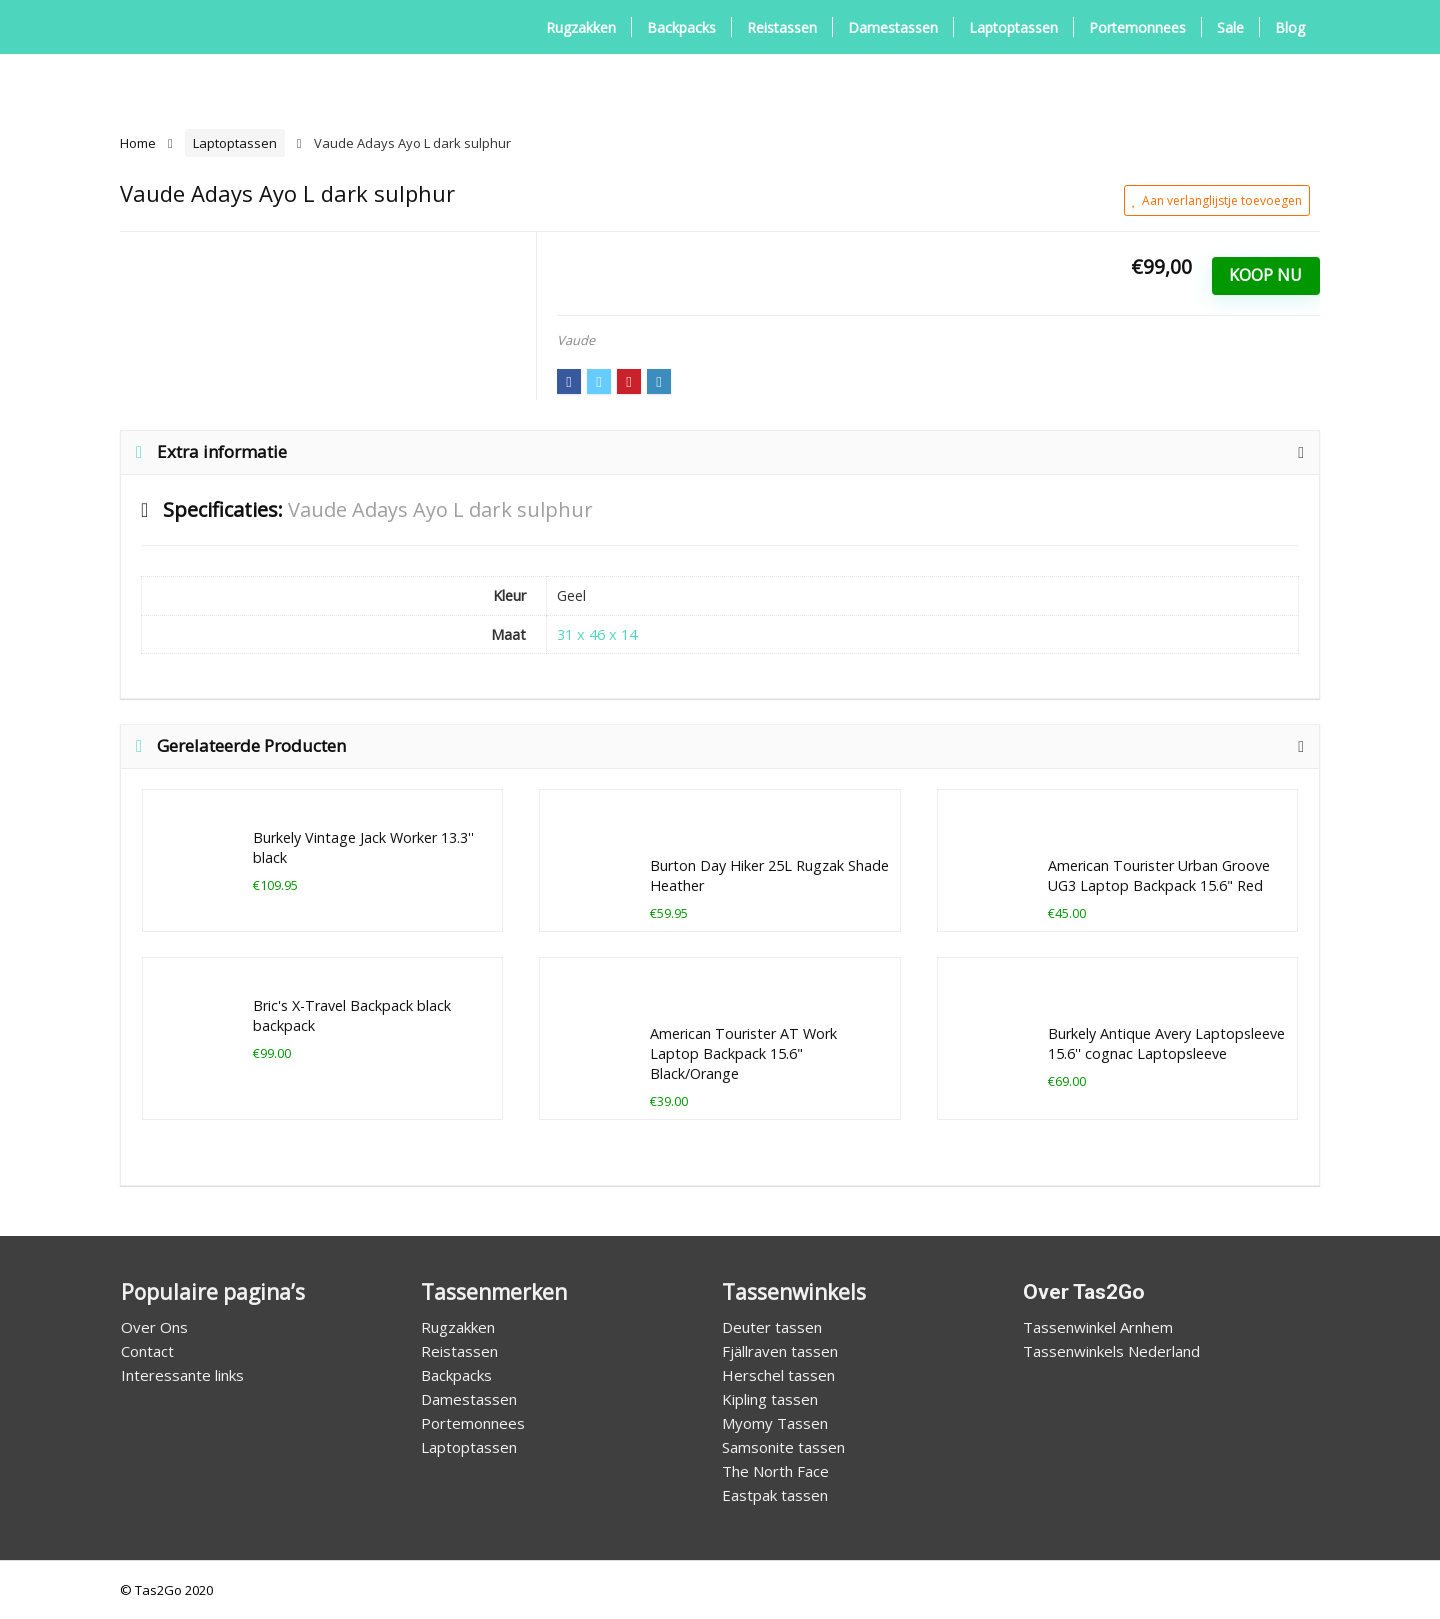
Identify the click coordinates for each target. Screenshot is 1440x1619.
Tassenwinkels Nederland (1111, 1351)
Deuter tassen (772, 1327)
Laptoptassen (1013, 27)
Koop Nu (1265, 275)
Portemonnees (1137, 27)
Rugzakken (581, 27)
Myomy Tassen (775, 1423)
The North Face (775, 1471)
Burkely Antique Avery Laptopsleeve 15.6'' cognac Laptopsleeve (1166, 1043)
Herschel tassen (778, 1375)
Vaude (576, 340)
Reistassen (782, 27)
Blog (1290, 27)
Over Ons (154, 1327)
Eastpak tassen (775, 1495)
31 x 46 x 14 (597, 634)
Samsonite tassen (783, 1447)
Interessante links (182, 1375)
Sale (1230, 27)
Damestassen (893, 27)
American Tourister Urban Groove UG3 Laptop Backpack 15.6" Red (1159, 875)
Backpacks (681, 27)
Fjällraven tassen (780, 1351)
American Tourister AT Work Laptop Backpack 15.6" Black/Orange (743, 1053)
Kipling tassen (770, 1399)
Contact (147, 1351)
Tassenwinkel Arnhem (1098, 1327)
